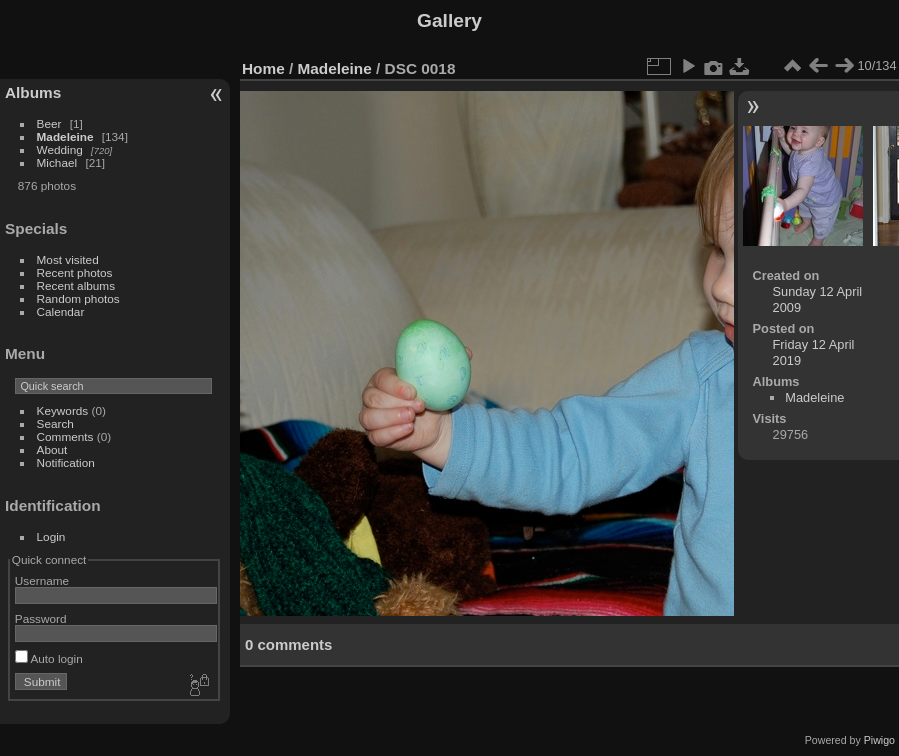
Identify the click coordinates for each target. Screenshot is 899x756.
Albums (33, 92)
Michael (57, 162)
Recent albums (76, 285)
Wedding (60, 149)
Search (55, 423)
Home (263, 68)
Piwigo (879, 740)
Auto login (49, 658)
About (52, 449)
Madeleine (65, 136)
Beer (49, 123)
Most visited (68, 259)
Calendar (61, 311)
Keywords (63, 410)
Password (41, 618)
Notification (66, 462)
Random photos (78, 298)
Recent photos (75, 272)
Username (42, 580)
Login (51, 536)
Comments (65, 436)
